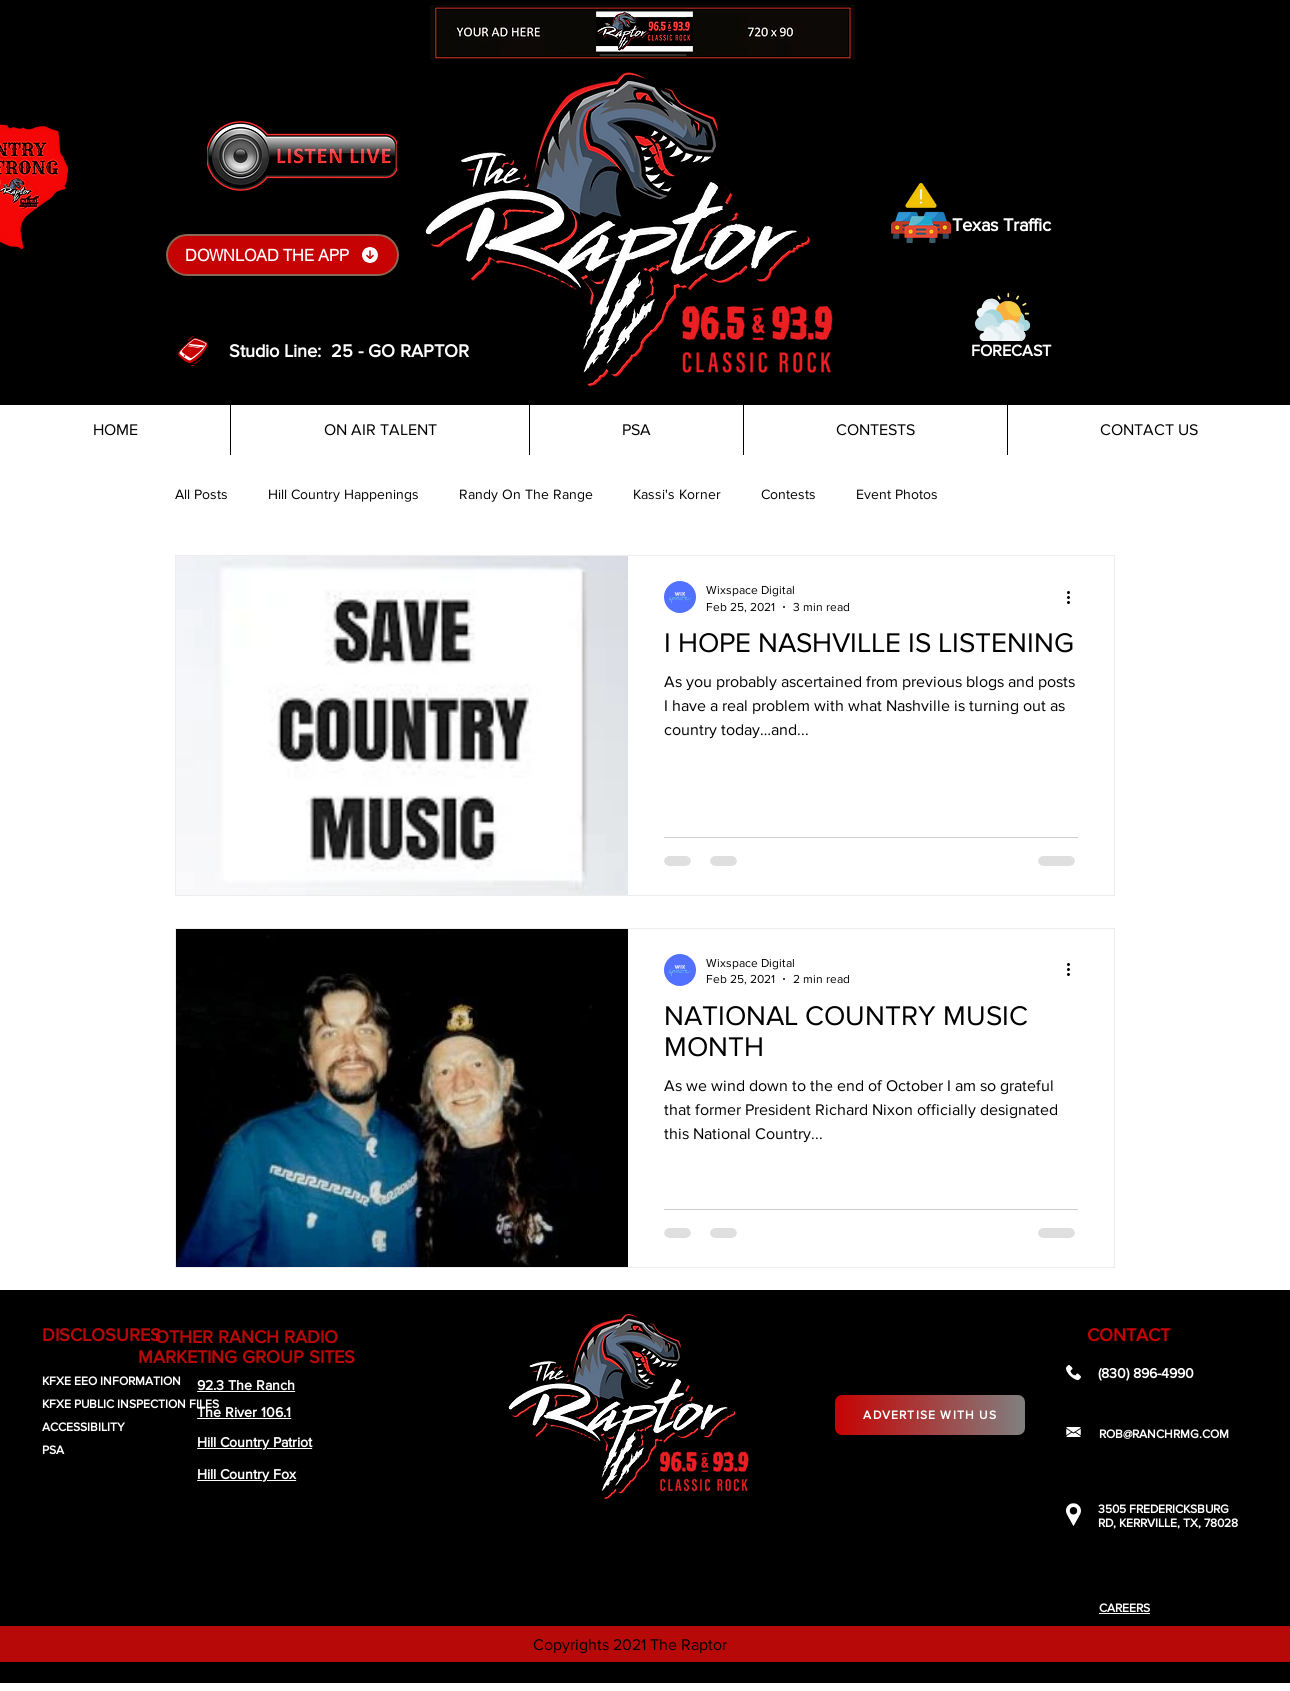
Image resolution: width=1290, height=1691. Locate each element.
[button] (1002, 317)
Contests (788, 494)
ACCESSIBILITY (83, 1427)
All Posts (201, 494)
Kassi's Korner (677, 494)
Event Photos (897, 494)
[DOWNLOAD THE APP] (282, 255)
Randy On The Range (526, 494)
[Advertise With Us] (930, 1415)
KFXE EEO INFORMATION (111, 1381)
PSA (53, 1450)
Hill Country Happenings (343, 494)
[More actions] (1075, 597)
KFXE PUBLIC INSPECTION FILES (130, 1404)
